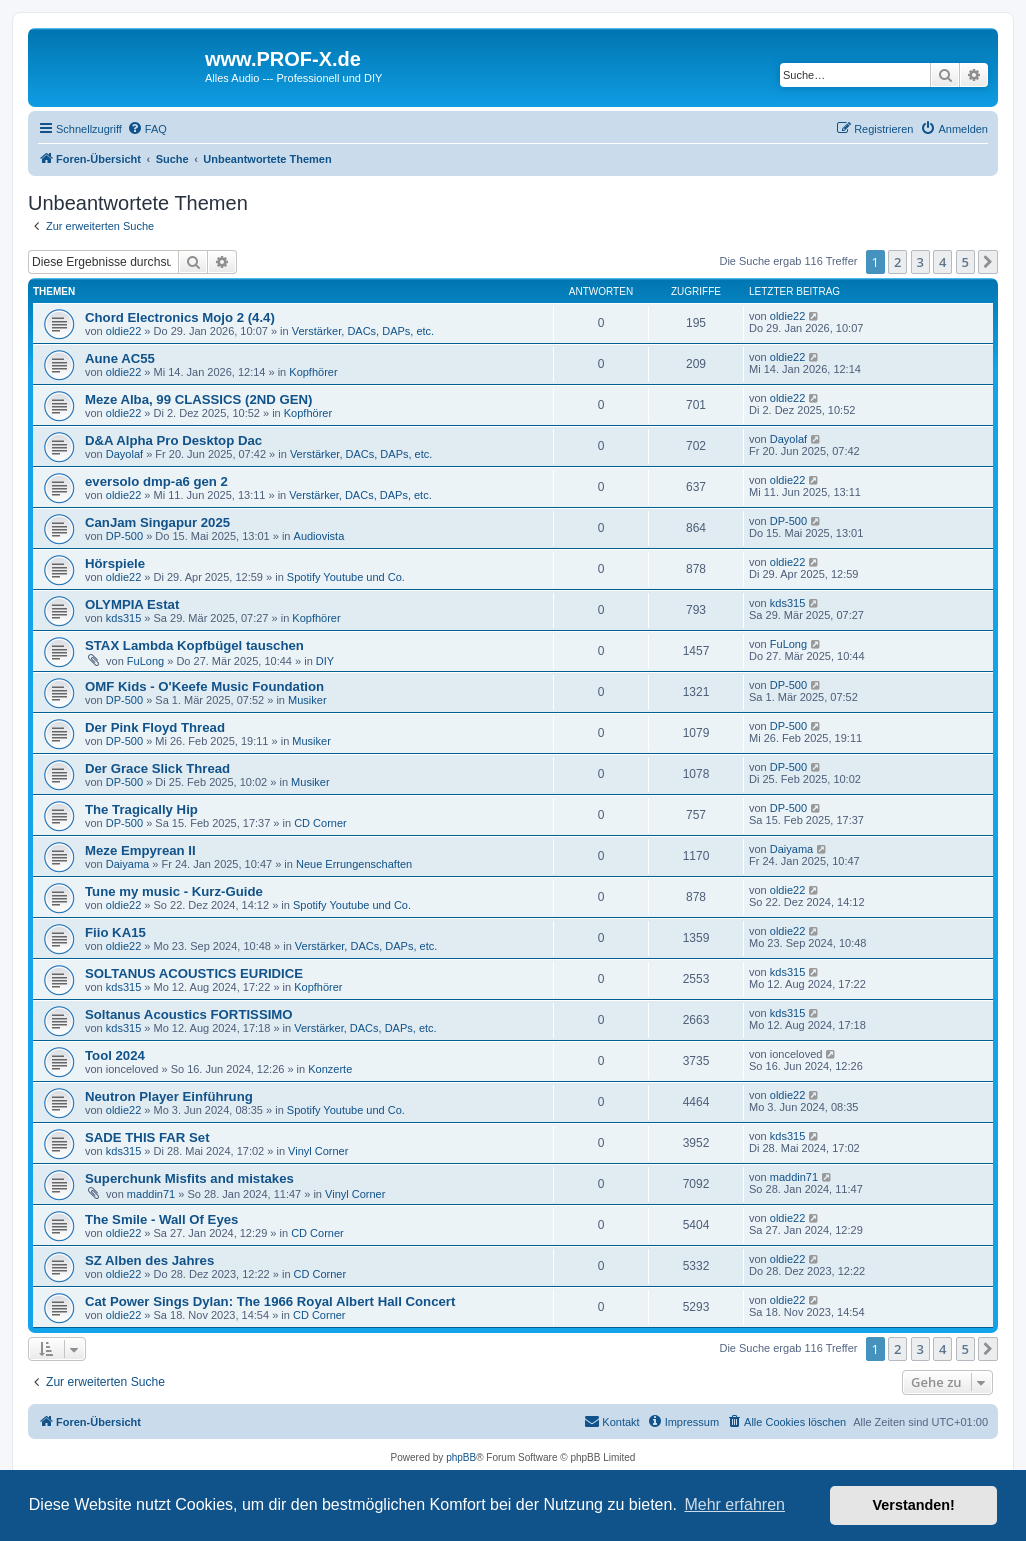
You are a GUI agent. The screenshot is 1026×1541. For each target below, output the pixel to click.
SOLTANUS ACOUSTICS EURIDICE (194, 973)
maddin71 (151, 1194)
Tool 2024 (115, 1055)
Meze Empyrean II (140, 850)
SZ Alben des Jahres (149, 1260)
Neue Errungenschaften (354, 864)
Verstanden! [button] (914, 1505)
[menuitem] (147, 129)
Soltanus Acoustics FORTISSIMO (189, 1014)
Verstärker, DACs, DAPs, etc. (363, 331)
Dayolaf (124, 454)
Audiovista (319, 536)
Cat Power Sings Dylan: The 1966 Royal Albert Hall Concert (270, 1301)
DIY (325, 661)
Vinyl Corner (318, 1151)
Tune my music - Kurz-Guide (174, 891)
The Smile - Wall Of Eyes (161, 1219)
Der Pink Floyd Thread (155, 727)
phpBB (461, 1457)
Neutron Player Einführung (169, 1096)
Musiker (307, 700)
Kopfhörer (313, 372)
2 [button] (897, 262)
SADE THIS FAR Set (147, 1137)
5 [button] (965, 262)
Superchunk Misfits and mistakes (189, 1178)
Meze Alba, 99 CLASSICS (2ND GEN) (198, 399)
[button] (988, 262)
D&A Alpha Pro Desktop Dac (173, 440)
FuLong (145, 661)
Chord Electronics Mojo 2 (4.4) (180, 317)
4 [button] (942, 262)
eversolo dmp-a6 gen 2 (156, 481)
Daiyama (127, 864)
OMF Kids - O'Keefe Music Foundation (204, 686)
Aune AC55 (120, 358)
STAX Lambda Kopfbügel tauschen (194, 645)
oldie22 (123, 331)
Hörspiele (115, 563)
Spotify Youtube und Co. (346, 577)
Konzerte (330, 1069)
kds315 (123, 618)
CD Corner (320, 823)
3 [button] (920, 262)
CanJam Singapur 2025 (157, 522)
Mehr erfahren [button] (734, 1504)
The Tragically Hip (141, 809)
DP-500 (124, 536)
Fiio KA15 (115, 932)
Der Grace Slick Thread (157, 768)
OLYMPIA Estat (132, 604)
